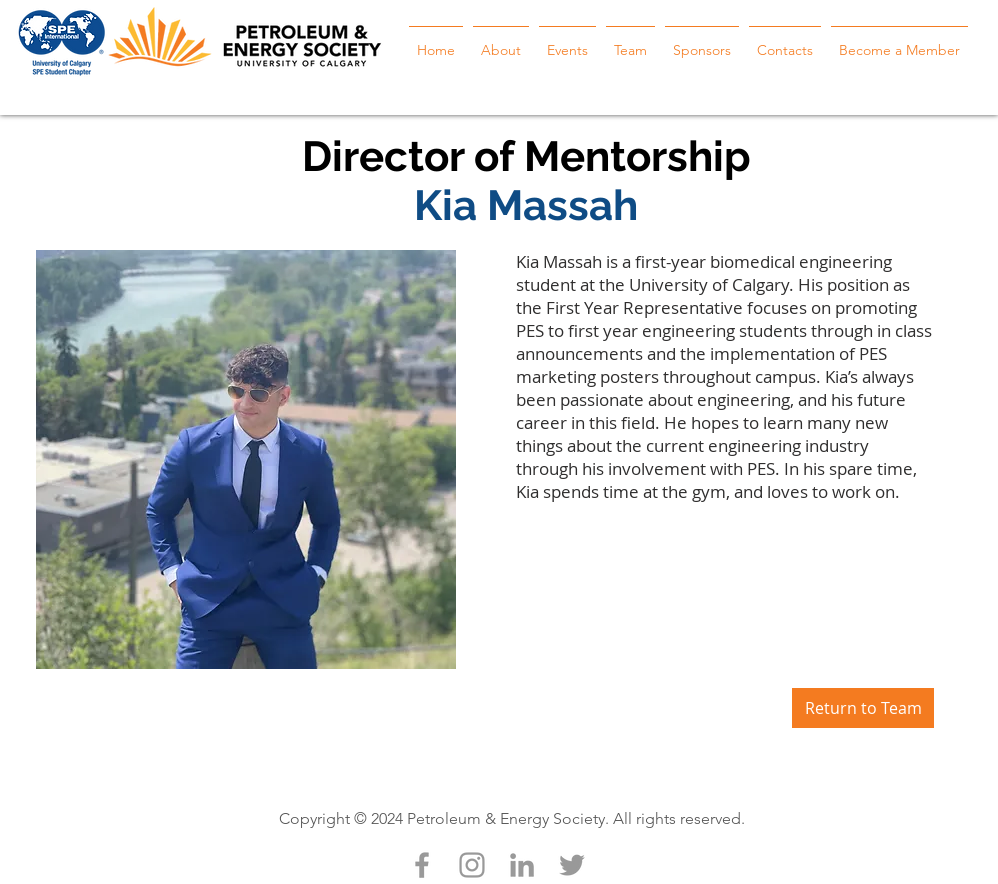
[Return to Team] (863, 708)
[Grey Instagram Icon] (472, 865)
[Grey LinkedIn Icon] (522, 865)
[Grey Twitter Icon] (572, 865)
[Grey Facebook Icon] (422, 865)
